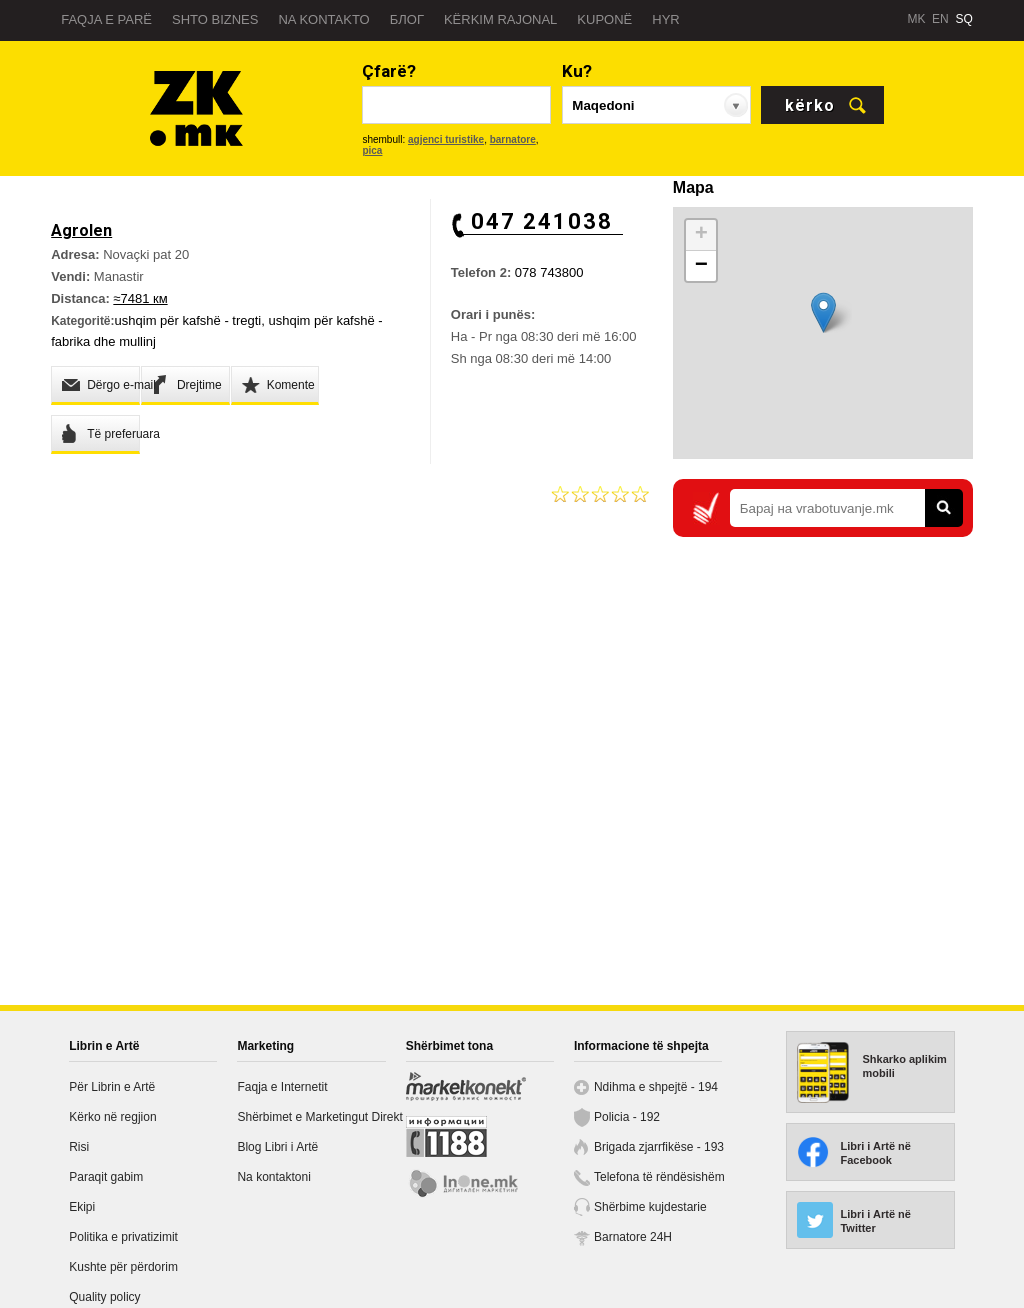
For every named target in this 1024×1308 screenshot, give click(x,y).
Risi (79, 1147)
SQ (963, 19)
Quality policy (104, 1297)
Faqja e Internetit (282, 1087)
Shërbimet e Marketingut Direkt (319, 1117)
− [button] (701, 266)
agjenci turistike (446, 139)
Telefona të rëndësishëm (659, 1177)
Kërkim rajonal (500, 19)
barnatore (513, 139)
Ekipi (82, 1207)
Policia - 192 (627, 1117)
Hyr (665, 19)
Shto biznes (215, 19)
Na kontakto (323, 19)
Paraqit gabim (106, 1177)
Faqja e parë (106, 19)
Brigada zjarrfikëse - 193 (659, 1147)
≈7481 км (140, 298)
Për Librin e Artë (112, 1087)
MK (916, 19)
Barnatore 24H (633, 1237)
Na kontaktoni (273, 1177)
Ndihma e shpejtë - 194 (656, 1087)
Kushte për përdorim (123, 1267)
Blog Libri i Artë (277, 1147)
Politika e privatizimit (123, 1237)
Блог (407, 19)
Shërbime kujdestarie (650, 1207)
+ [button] (701, 235)
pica (372, 150)
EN (940, 19)
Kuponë (604, 19)
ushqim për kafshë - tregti (188, 320)
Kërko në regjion (112, 1117)
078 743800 (549, 272)
